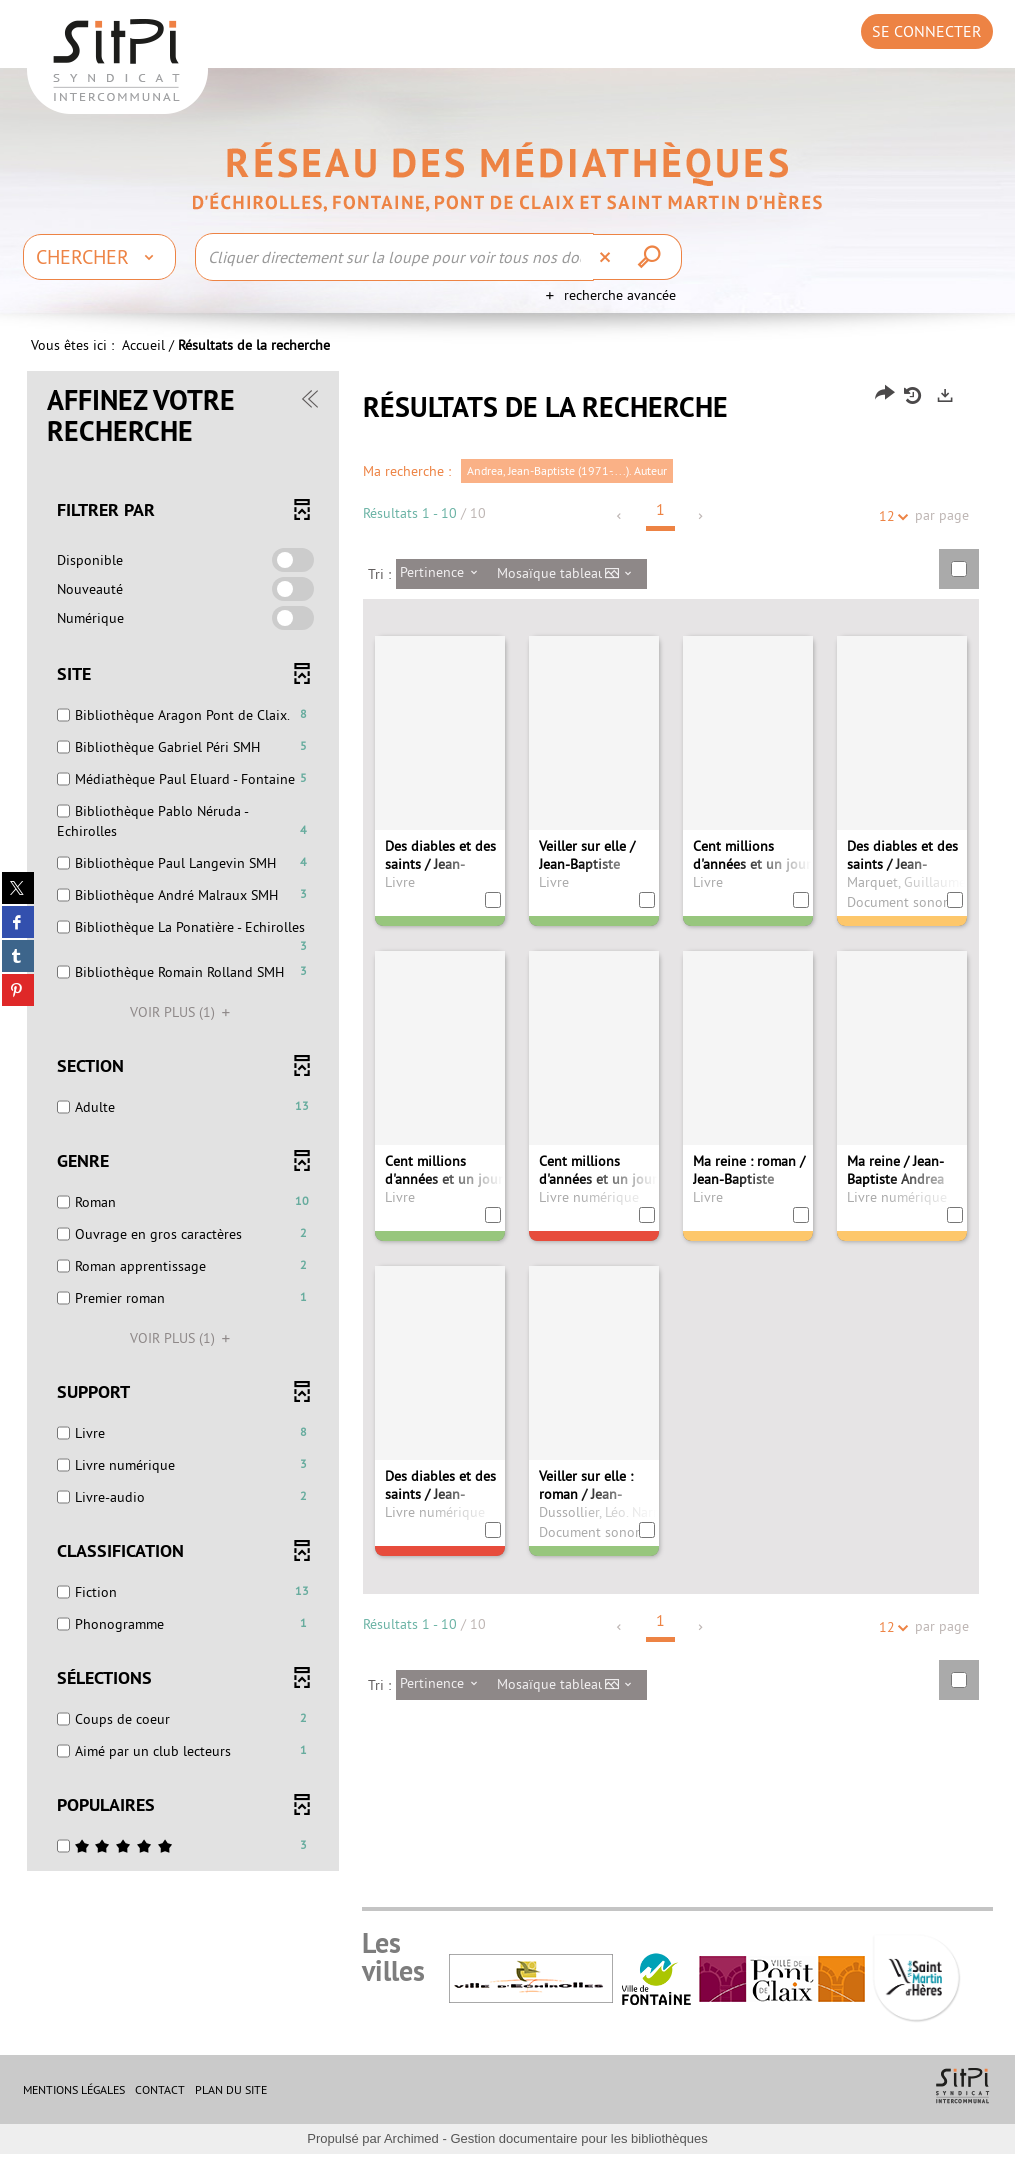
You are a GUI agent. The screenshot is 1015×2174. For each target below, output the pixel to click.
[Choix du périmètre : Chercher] (99, 257)
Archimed (411, 2158)
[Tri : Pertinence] (444, 594)
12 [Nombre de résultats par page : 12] (890, 536)
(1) (183, 1032)
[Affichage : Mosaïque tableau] (570, 594)
